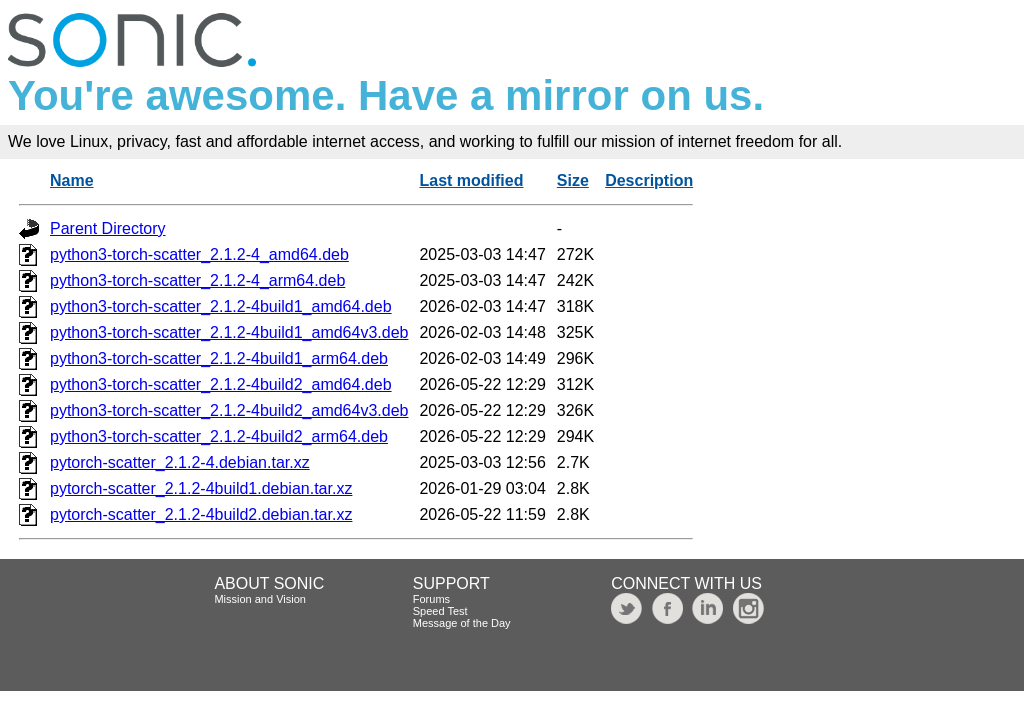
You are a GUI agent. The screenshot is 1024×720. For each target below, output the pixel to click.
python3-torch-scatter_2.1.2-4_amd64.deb (199, 254)
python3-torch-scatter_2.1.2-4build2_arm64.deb (219, 436)
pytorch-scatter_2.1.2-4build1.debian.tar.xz (201, 488)
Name (72, 180)
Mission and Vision (260, 599)
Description (649, 180)
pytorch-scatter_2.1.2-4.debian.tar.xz (180, 462)
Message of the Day (462, 623)
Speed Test (440, 611)
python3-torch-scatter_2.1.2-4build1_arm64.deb (219, 358)
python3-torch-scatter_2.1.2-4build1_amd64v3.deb (229, 332)
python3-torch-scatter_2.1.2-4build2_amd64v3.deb (229, 410)
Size (573, 180)
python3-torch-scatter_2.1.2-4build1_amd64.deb (221, 306)
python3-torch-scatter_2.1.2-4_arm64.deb (197, 280)
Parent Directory (108, 228)
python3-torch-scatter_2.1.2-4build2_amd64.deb (221, 384)
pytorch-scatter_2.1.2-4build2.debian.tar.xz (201, 514)
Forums (431, 599)
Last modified (471, 180)
